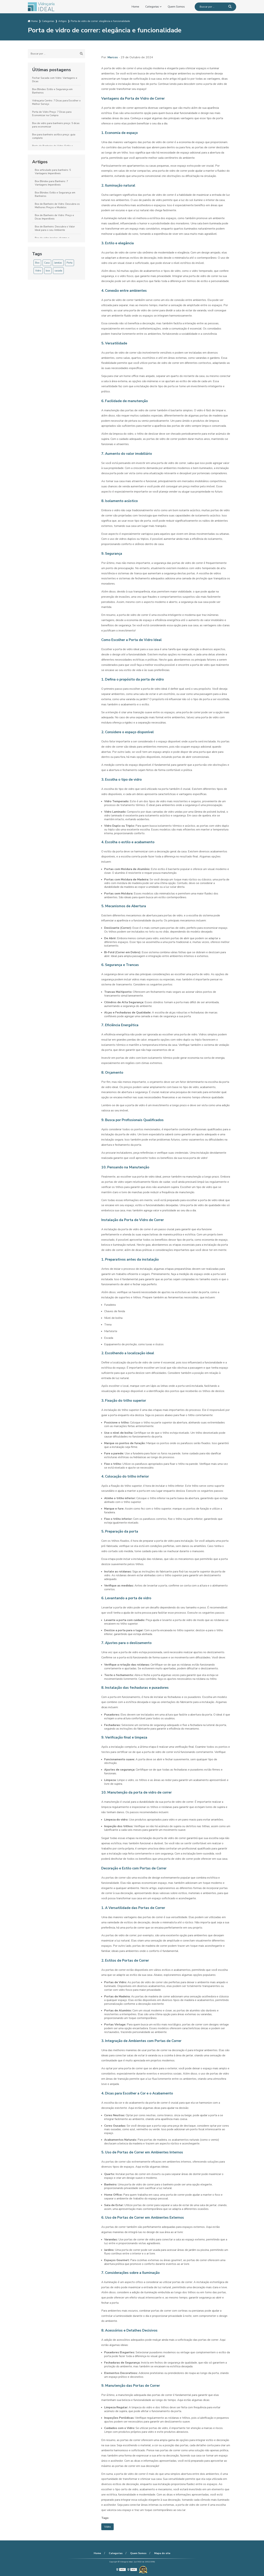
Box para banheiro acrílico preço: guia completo (53, 136)
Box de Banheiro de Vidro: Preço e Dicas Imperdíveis (54, 217)
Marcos (113, 57)
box (48, 270)
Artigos (40, 162)
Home (135, 7)
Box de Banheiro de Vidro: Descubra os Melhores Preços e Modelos (57, 205)
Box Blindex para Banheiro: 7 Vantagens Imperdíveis (51, 183)
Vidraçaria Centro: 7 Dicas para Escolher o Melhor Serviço (56, 102)
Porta (69, 262)
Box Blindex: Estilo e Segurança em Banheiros (52, 91)
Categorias (152, 7)
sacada (58, 270)
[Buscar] (230, 7)
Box (37, 262)
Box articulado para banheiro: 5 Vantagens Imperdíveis (53, 171)
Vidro (38, 270)
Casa (47, 262)
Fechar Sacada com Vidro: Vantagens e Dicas (54, 79)
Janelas (58, 262)
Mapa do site (162, 2553)
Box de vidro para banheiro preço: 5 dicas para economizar (56, 125)
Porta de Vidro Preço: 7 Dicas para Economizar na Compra (51, 113)
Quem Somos (176, 7)
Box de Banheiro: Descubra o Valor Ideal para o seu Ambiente (55, 228)
